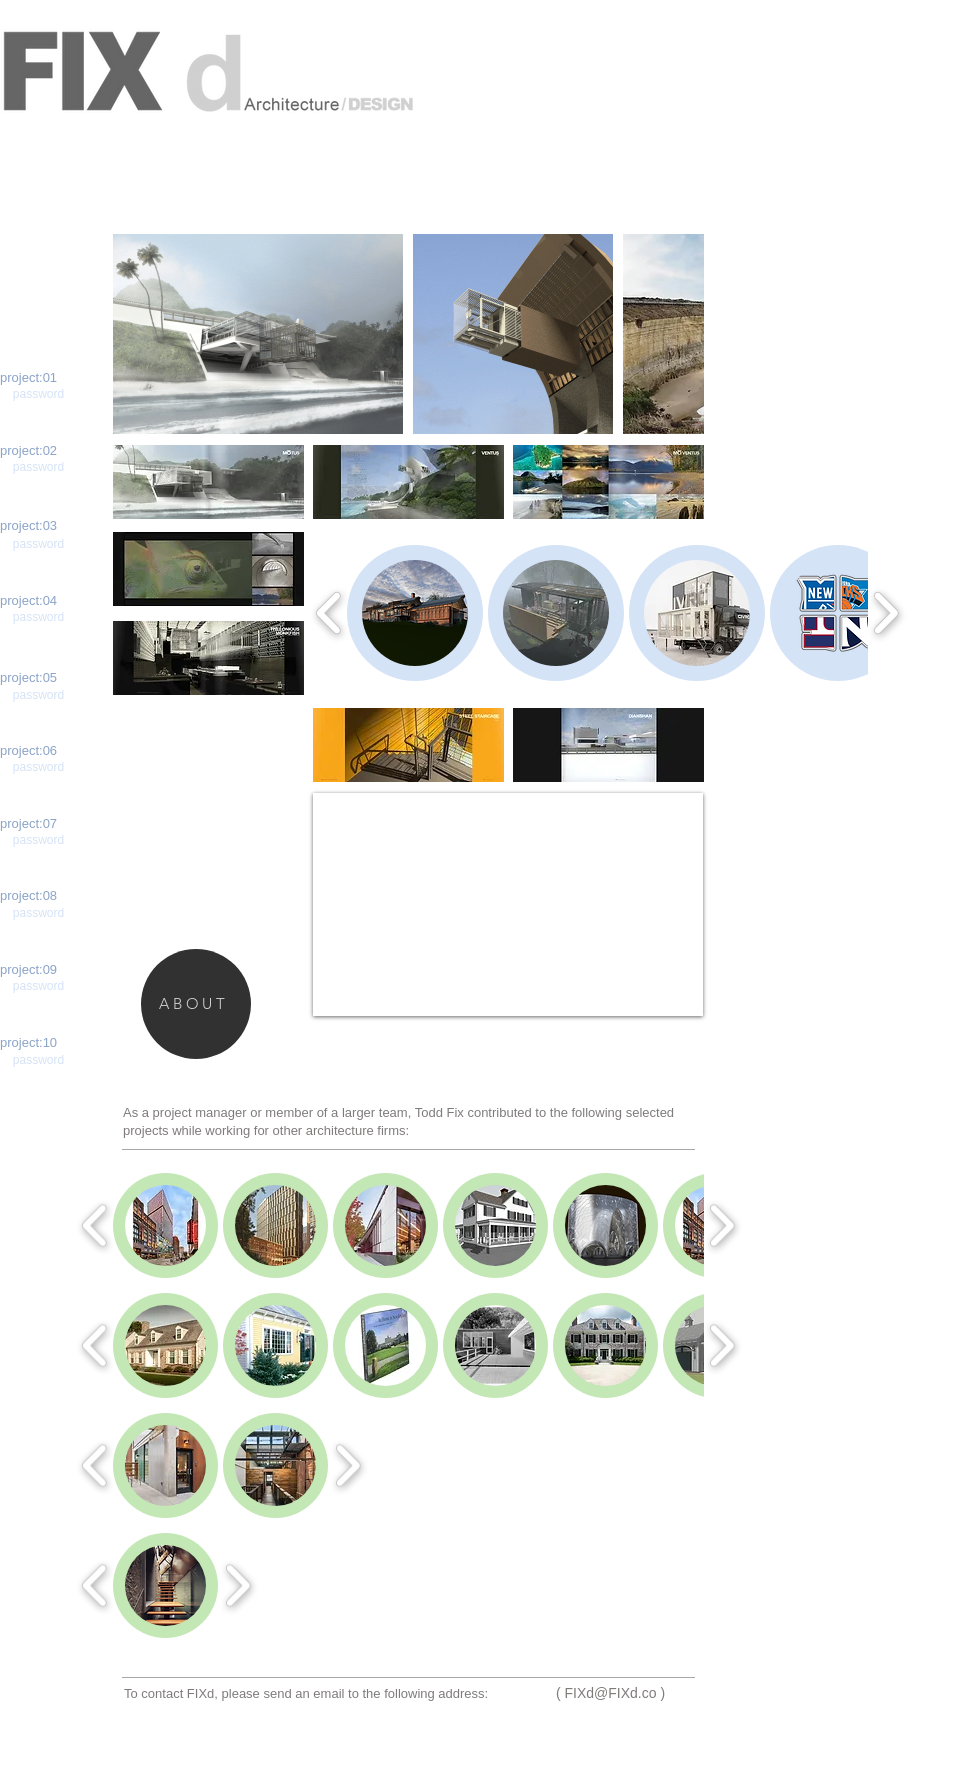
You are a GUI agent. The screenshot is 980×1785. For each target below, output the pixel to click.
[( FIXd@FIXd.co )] (610, 1694)
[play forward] (679, 334)
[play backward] (138, 334)
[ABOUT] (196, 1004)
